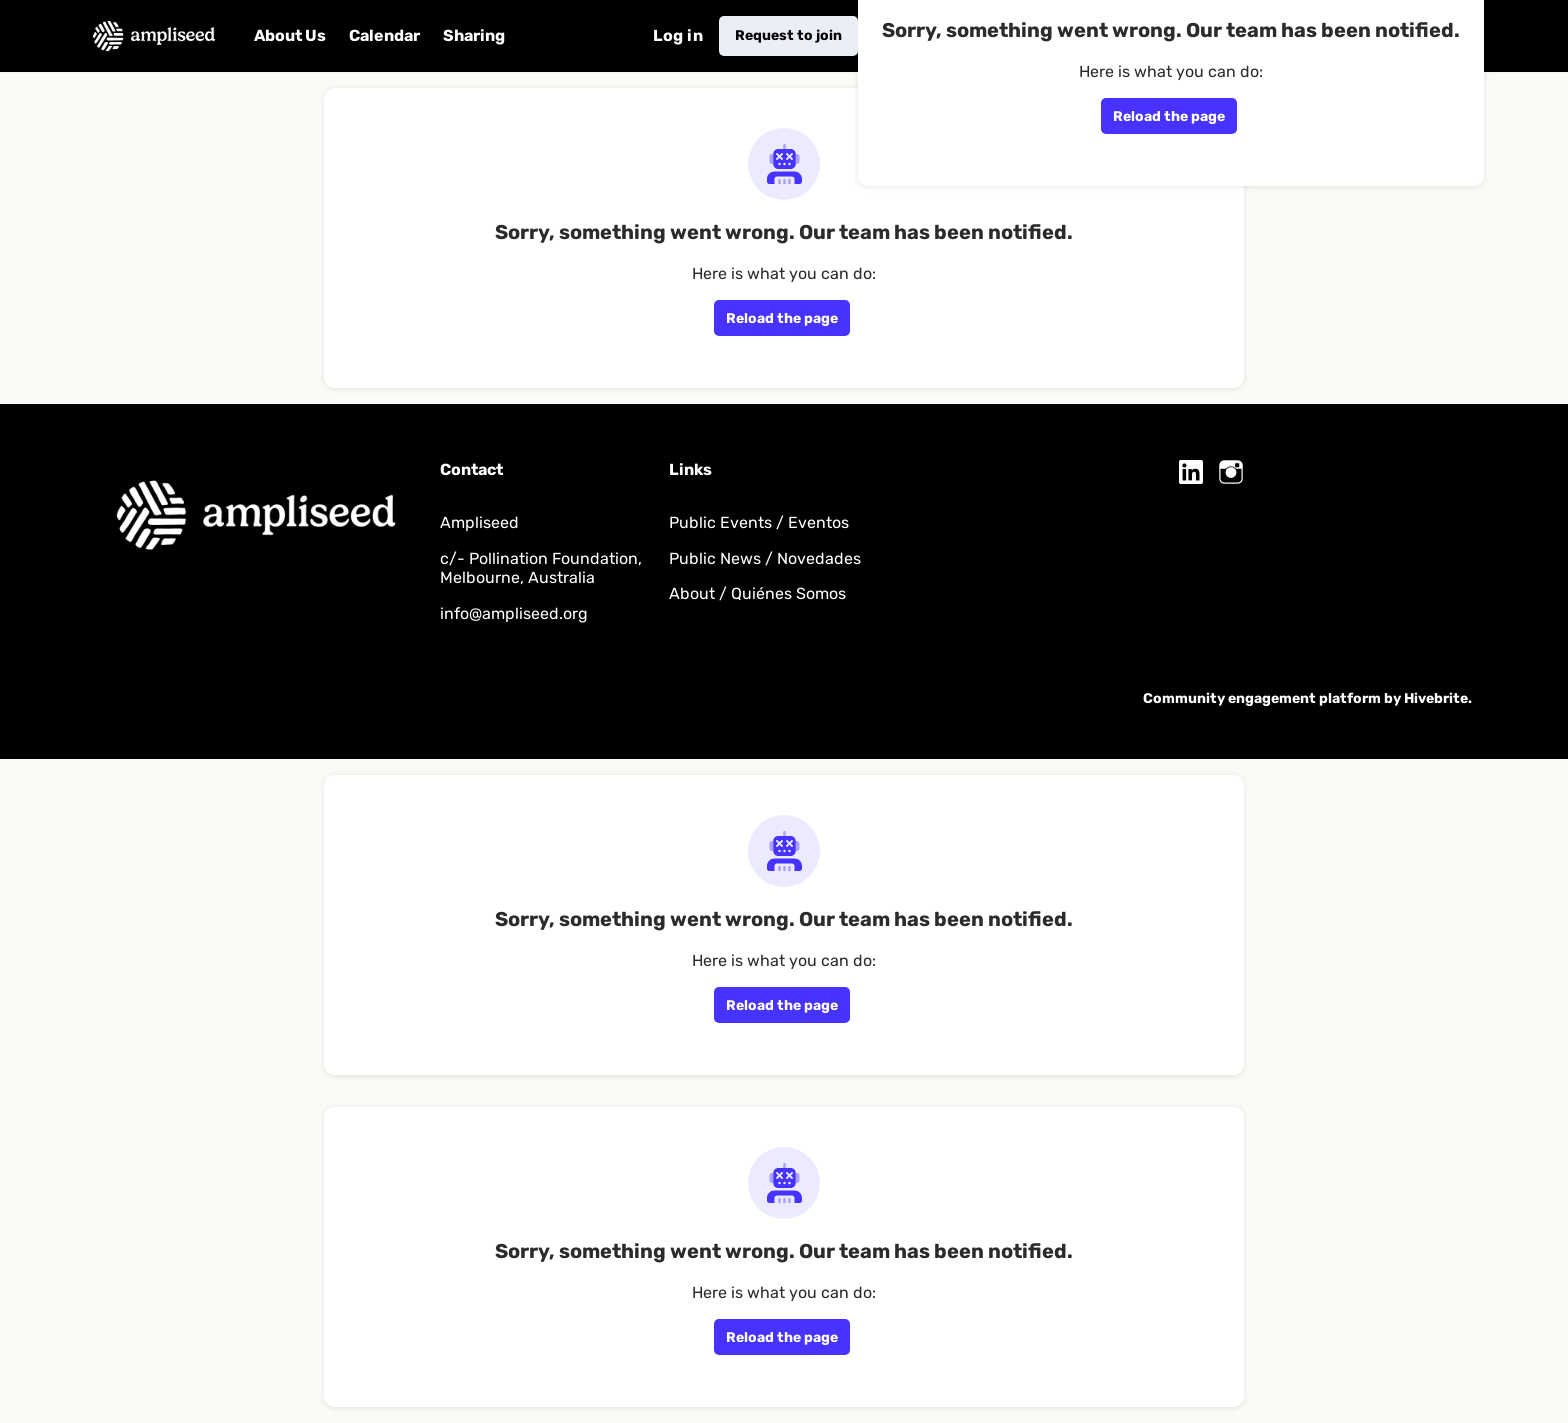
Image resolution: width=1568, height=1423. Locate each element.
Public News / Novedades (765, 558)
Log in (678, 35)
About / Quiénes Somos (757, 593)
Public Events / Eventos (759, 522)
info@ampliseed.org (514, 613)
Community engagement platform (1262, 698)
